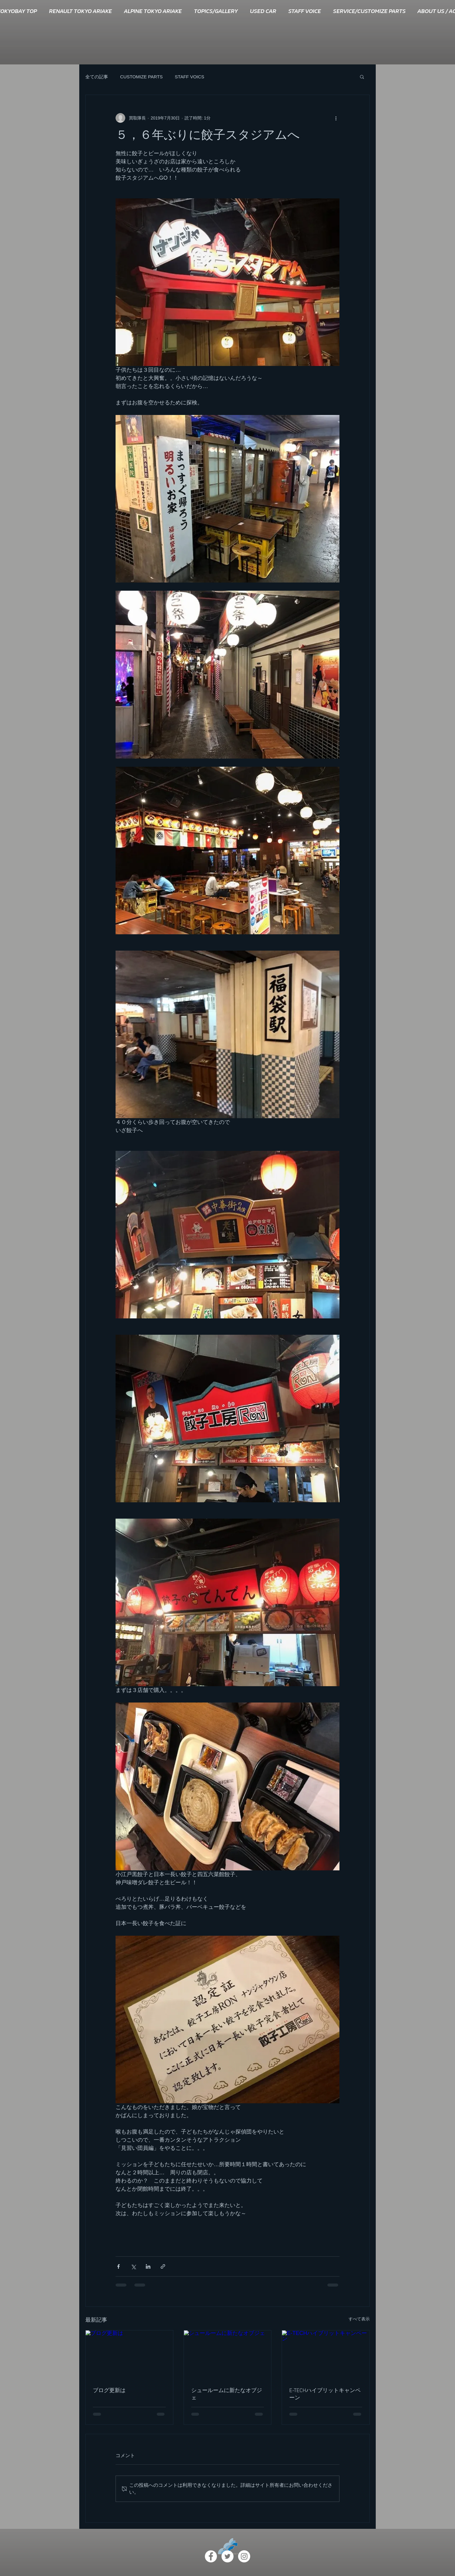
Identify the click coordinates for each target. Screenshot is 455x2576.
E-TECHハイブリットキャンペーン (325, 2394)
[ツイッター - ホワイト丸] (227, 2556)
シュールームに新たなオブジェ (226, 2394)
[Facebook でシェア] (118, 2266)
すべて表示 (359, 2318)
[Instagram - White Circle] (244, 2556)
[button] (362, 76)
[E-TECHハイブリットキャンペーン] (325, 2354)
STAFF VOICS (189, 76)
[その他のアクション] (335, 118)
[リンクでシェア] (163, 2266)
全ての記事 (96, 76)
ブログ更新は (109, 2391)
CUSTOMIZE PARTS (141, 76)
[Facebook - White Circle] (211, 2556)
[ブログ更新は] (129, 2354)
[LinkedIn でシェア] (148, 2266)
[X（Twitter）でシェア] (133, 2266)
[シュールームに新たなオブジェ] (227, 2354)
